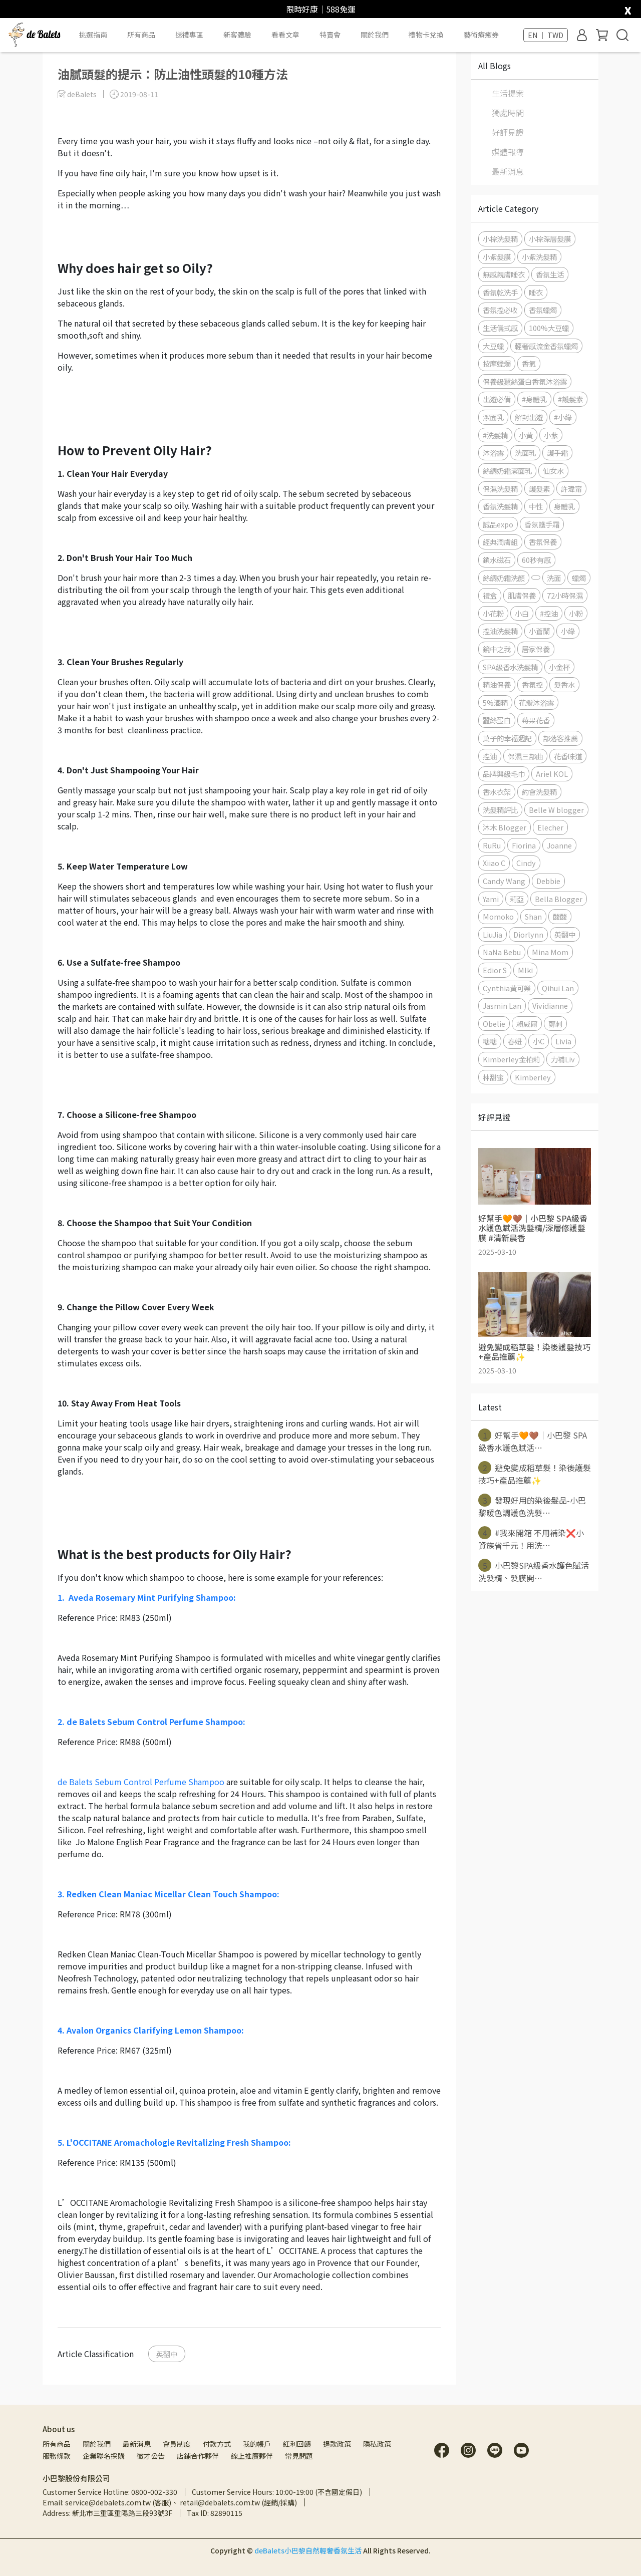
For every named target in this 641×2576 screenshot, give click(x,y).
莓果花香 (536, 720)
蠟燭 (579, 578)
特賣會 (330, 35)
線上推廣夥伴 (252, 2456)
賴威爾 (526, 1023)
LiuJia (492, 934)
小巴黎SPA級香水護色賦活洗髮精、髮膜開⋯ (533, 1571)
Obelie (494, 1023)
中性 (536, 506)
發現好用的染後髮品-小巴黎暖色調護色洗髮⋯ (532, 1506)
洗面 (554, 578)
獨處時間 (508, 113)
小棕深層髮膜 (550, 238)
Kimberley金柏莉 (511, 1059)
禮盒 (490, 595)
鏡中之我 (497, 649)
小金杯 (559, 667)
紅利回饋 (297, 2444)
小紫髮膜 (497, 256)
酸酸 (560, 916)
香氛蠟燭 (543, 310)
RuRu (492, 845)
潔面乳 (493, 417)
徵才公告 (151, 2456)
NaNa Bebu (502, 952)
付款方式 (217, 2444)
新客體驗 (237, 35)
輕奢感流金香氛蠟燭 (546, 346)
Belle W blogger (556, 809)
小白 (522, 613)
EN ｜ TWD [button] (545, 35)
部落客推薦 (560, 738)
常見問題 (299, 2456)
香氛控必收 (500, 310)
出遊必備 (497, 399)
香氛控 (532, 684)
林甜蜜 (493, 1077)
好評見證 (508, 132)
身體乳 (564, 506)
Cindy (526, 862)
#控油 (549, 613)
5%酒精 (495, 702)
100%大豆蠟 (549, 328)
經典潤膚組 (500, 541)
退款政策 (337, 2444)
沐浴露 (493, 452)
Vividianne (550, 1005)
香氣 (529, 363)
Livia (563, 1041)
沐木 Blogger (504, 827)
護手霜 (557, 452)
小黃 (526, 435)
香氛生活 (550, 274)
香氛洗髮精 (500, 506)
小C (538, 1041)
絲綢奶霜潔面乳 (507, 470)
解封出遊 (529, 417)
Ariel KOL (552, 773)
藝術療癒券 (481, 35)
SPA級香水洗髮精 (510, 667)
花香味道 (568, 756)
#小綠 (563, 417)
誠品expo (498, 524)
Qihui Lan (558, 988)
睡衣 (536, 292)
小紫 (551, 435)
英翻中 (166, 2354)
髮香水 (564, 684)
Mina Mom (550, 952)
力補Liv (563, 1059)
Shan (533, 916)
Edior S (495, 970)
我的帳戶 (257, 2444)
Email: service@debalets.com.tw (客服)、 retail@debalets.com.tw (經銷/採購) (170, 2502)
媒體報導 (508, 152)
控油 (490, 756)
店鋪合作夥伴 (198, 2456)
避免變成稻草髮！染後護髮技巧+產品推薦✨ (534, 1473)
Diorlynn (528, 934)
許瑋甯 (571, 488)
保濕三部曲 (525, 756)
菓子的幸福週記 (507, 738)
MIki (525, 970)
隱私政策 (377, 2444)
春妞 (515, 1041)
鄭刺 (555, 1023)
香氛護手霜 (541, 524)
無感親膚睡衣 (504, 274)
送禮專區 (189, 35)
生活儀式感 (500, 328)
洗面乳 (525, 452)
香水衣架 (497, 791)
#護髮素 (570, 399)
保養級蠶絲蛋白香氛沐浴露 (525, 381)
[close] (627, 8)
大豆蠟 (493, 346)
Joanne (559, 845)
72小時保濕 (565, 595)
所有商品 (57, 2444)
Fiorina (524, 845)
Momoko (498, 916)
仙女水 (553, 470)
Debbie (548, 881)
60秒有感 (536, 559)
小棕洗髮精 (500, 238)
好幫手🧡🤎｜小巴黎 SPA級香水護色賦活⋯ (532, 1441)
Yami (491, 899)
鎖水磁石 (497, 559)
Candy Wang (504, 881)
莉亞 (517, 899)
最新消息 (508, 171)
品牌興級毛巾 (504, 773)
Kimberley (533, 1077)
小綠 (568, 631)
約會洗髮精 (539, 791)
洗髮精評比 (500, 809)
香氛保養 (543, 541)
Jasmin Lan (502, 1005)
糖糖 (490, 1041)
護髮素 (539, 488)
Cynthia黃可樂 (507, 988)
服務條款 (57, 2456)
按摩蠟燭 (497, 363)
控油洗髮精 (500, 631)
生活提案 (508, 93)
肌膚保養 (522, 595)
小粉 (576, 613)
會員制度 (177, 2444)
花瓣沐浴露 (536, 702)
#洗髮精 (495, 435)
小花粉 (493, 613)
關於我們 (97, 2444)
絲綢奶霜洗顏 (504, 578)
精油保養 (497, 684)
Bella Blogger (558, 899)
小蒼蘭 (539, 631)
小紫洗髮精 (539, 256)
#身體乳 (534, 399)
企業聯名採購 (104, 2456)
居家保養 (536, 649)
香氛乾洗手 (500, 292)
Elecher (550, 827)
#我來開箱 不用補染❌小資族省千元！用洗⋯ (531, 1538)
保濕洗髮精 (500, 488)
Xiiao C (494, 862)
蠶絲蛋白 (497, 720)
